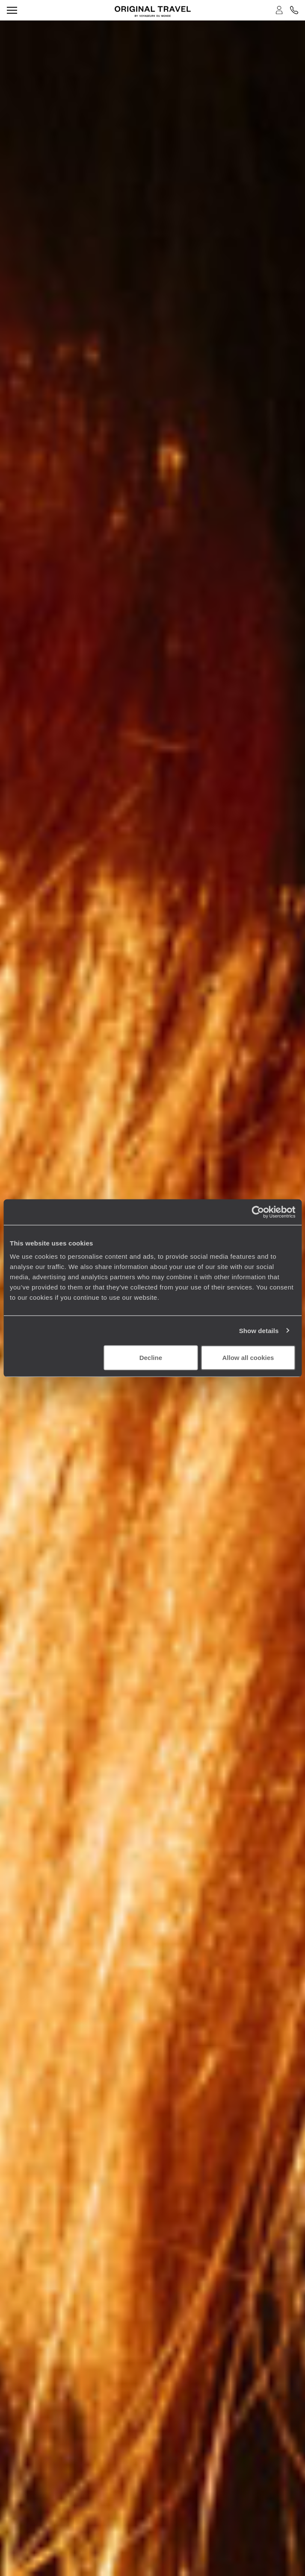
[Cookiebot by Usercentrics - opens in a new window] (257, 1211)
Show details (259, 1330)
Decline (150, 1357)
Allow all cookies (248, 1357)
